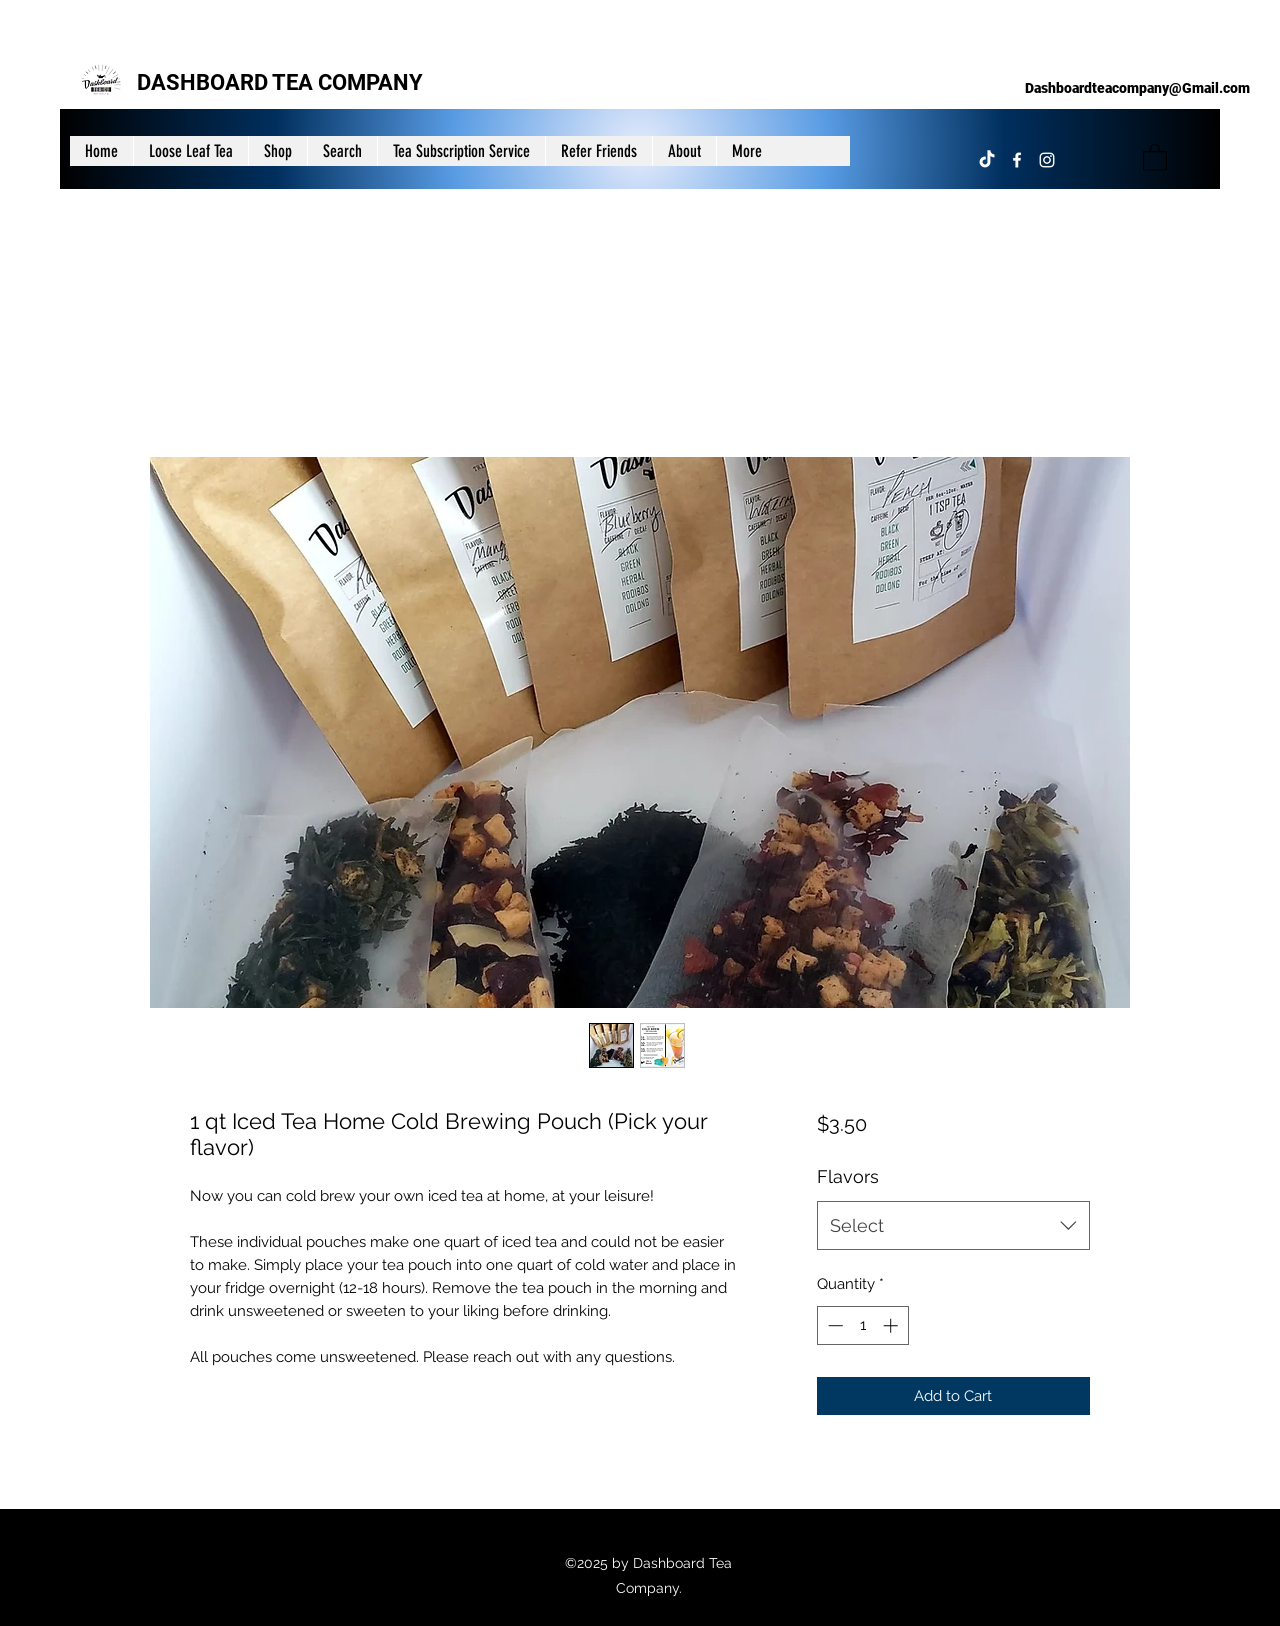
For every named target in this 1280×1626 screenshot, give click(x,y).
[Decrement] (833, 1325)
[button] (1155, 156)
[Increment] (892, 1325)
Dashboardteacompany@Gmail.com (1137, 88)
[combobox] (953, 1226)
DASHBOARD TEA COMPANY (280, 82)
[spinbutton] (862, 1325)
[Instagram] (1047, 160)
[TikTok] (987, 160)
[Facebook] (1017, 160)
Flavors (848, 1176)
